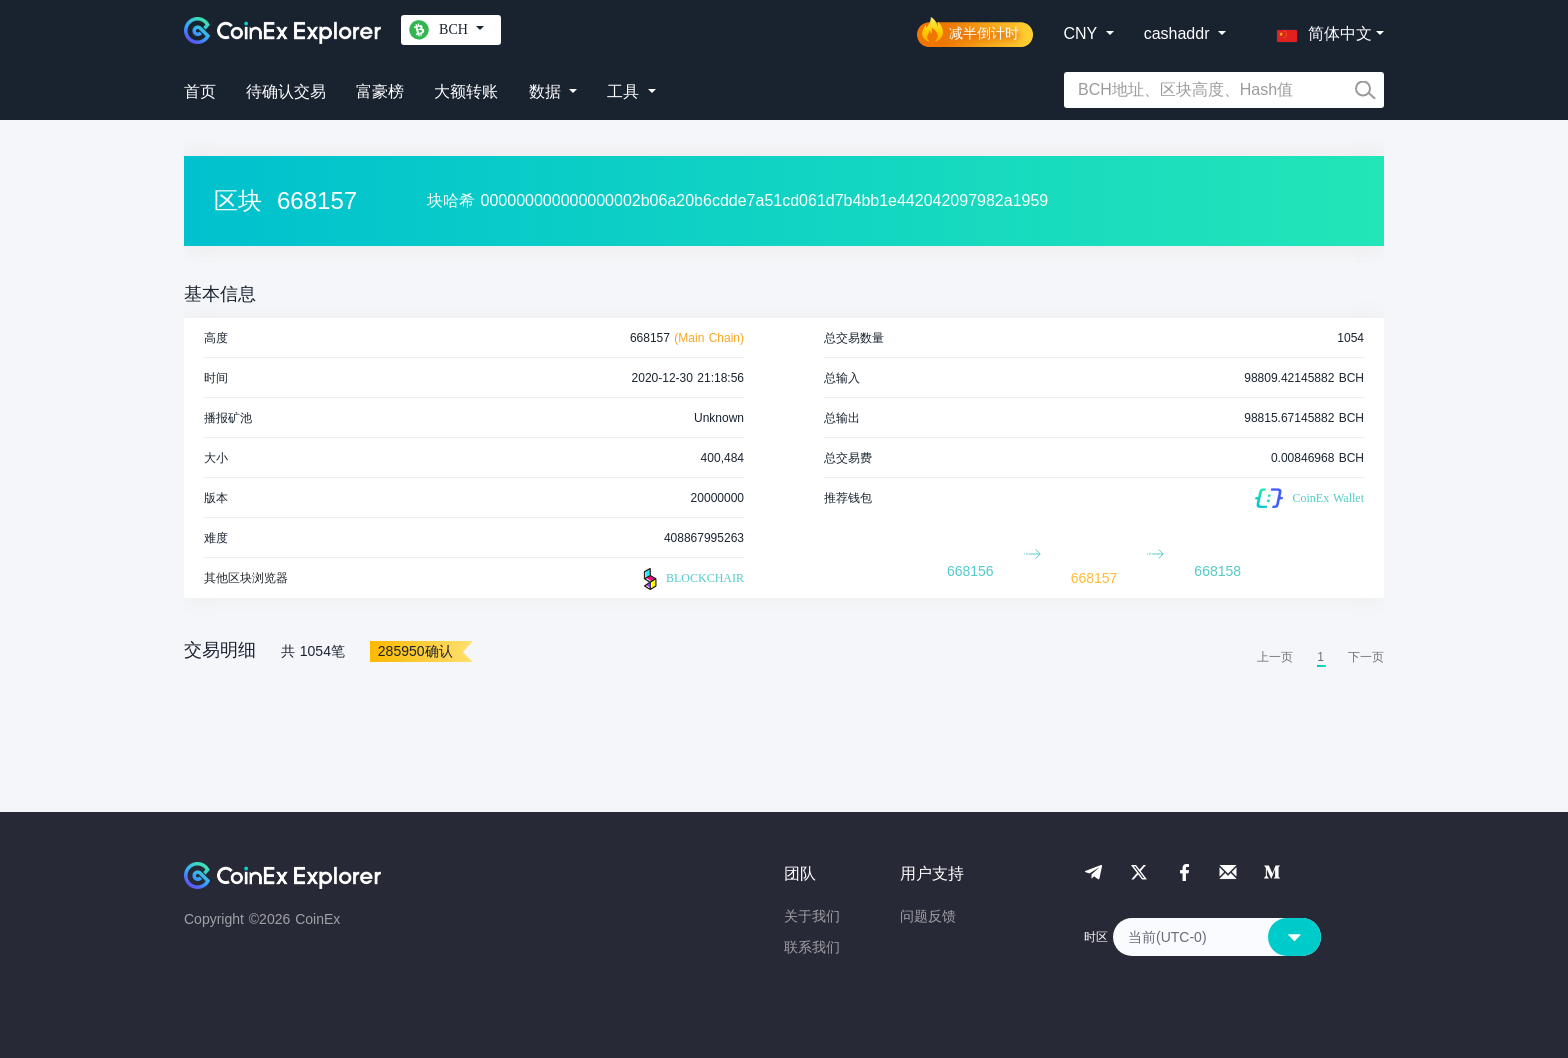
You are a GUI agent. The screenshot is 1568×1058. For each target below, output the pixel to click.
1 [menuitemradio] (1320, 657)
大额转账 (466, 91)
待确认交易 (286, 91)
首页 (200, 91)
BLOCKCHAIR (691, 579)
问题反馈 (928, 916)
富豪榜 (380, 91)
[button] (1320, 30)
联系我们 (812, 947)
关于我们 (812, 916)
